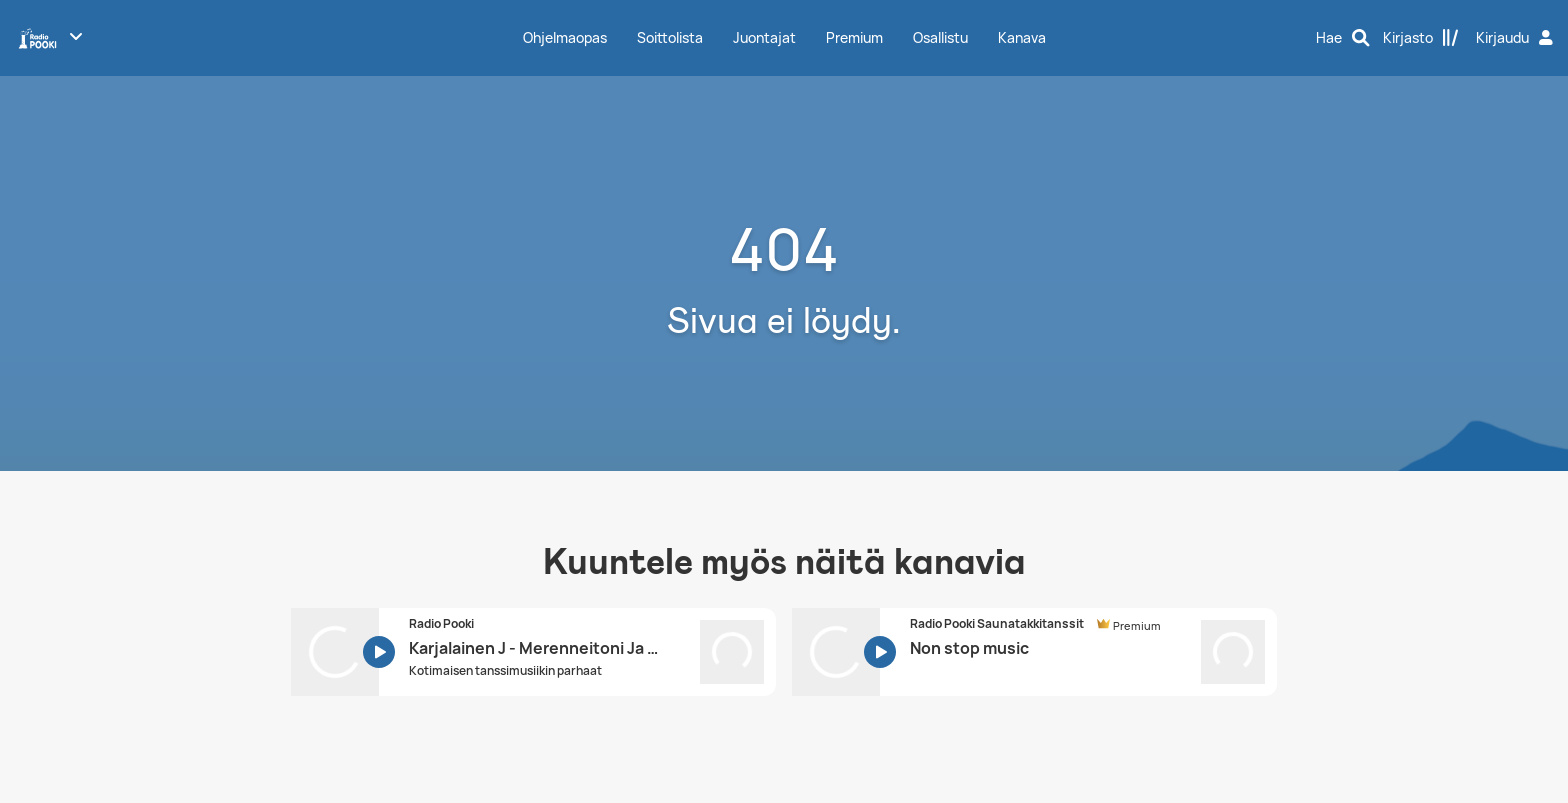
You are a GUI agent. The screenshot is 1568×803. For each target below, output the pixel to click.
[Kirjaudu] (1517, 38)
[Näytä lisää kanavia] (76, 36)
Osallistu (940, 37)
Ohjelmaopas (565, 37)
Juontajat (764, 37)
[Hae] (1343, 38)
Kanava (1022, 37)
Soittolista (670, 37)
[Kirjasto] (1421, 38)
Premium (854, 37)
